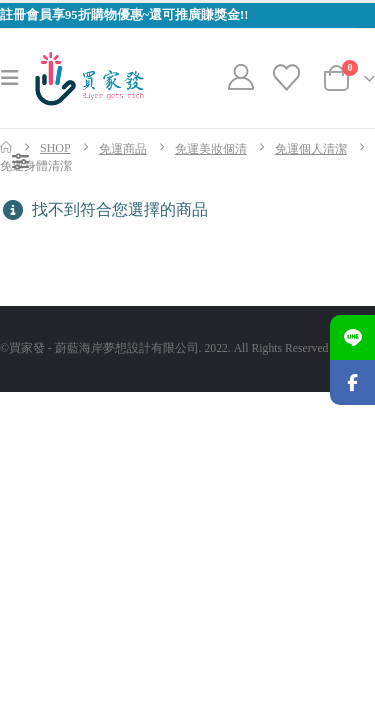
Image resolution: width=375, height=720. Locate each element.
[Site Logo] (89, 78)
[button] (16, 78)
